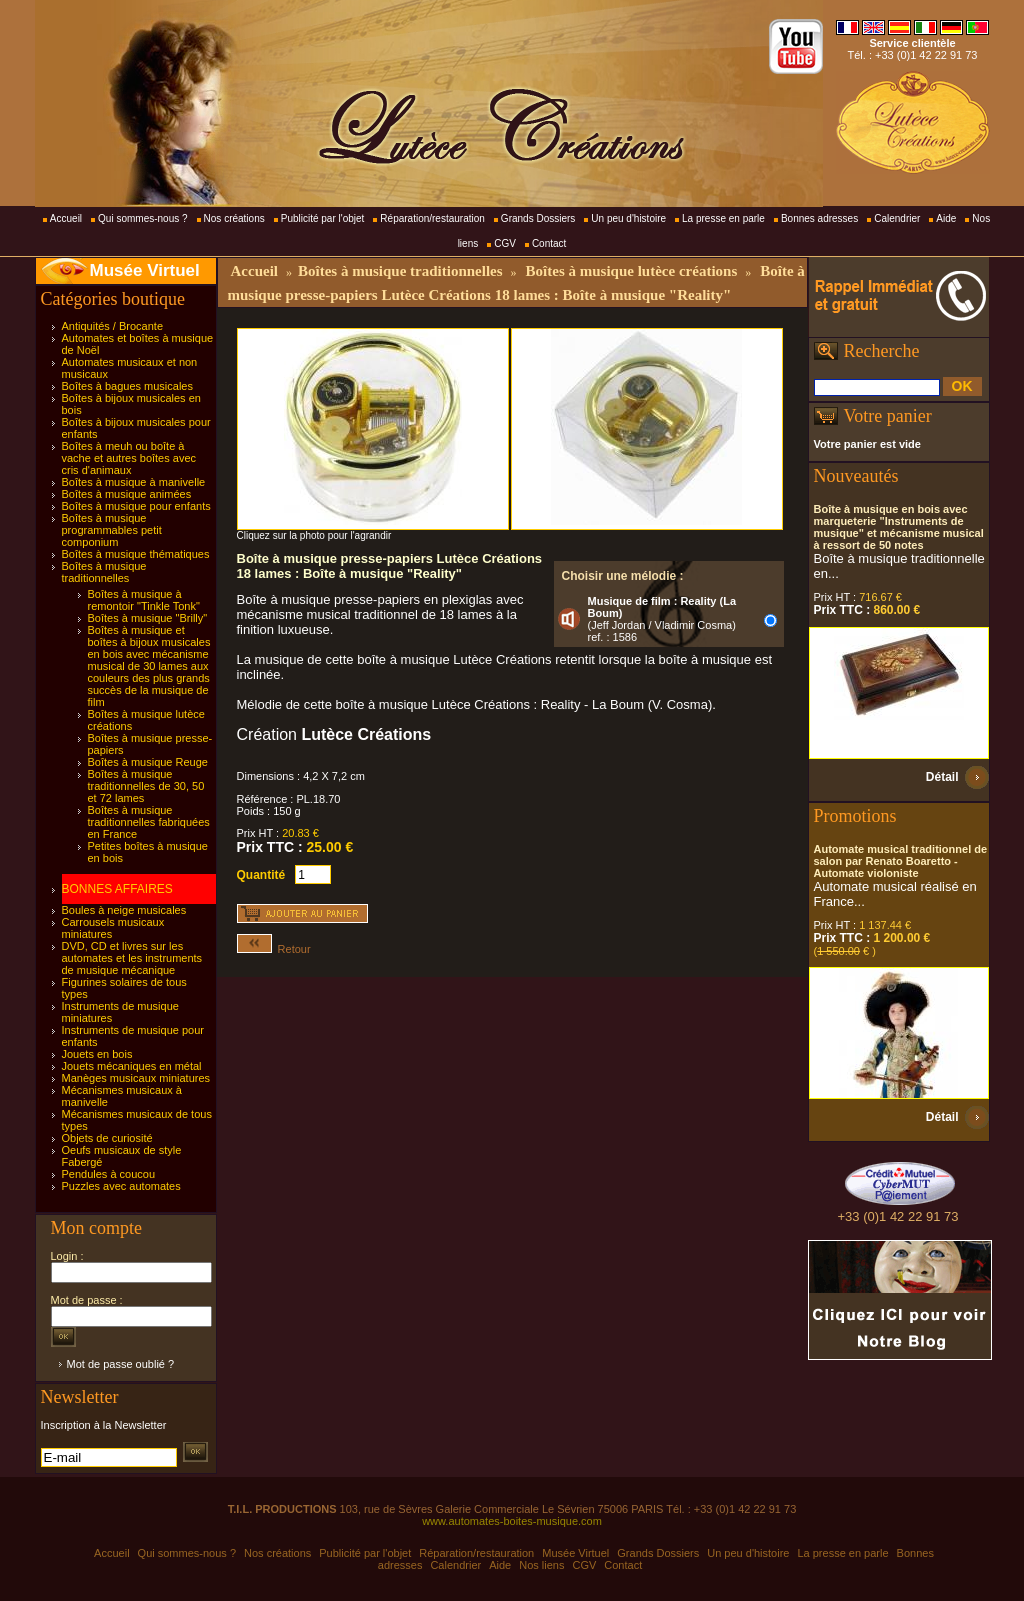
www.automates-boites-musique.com (512, 1521)
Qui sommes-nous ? (142, 218)
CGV (505, 243)
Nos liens (541, 1565)
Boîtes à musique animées (127, 494)
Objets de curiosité (107, 1138)
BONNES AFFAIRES (117, 889)
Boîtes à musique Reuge (148, 762)
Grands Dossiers (538, 218)
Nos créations (234, 218)
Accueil (66, 218)
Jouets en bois (97, 1054)
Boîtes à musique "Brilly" (148, 618)
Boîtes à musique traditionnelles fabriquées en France (149, 822)
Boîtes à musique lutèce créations (632, 271)
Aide (946, 218)
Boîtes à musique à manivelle (134, 482)
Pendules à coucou (109, 1174)
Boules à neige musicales (124, 910)
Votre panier (888, 416)
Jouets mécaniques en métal (132, 1066)
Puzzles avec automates (121, 1186)
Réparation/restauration (432, 218)
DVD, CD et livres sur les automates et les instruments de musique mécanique (132, 958)
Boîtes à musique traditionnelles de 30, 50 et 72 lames (146, 786)
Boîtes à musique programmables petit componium (112, 530)
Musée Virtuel (145, 270)
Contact (549, 243)
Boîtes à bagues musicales (127, 386)
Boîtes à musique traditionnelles (104, 572)
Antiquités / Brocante (113, 326)
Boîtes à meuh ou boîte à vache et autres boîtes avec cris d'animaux (129, 458)
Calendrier (897, 218)
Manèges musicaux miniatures (136, 1078)
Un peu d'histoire (628, 218)
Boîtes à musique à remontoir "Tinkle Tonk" (144, 600)
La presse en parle (723, 218)
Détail (942, 777)
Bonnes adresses (819, 218)
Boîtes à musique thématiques (136, 554)
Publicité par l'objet (323, 218)
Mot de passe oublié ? (121, 1364)
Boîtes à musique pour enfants (136, 506)
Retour (274, 949)
